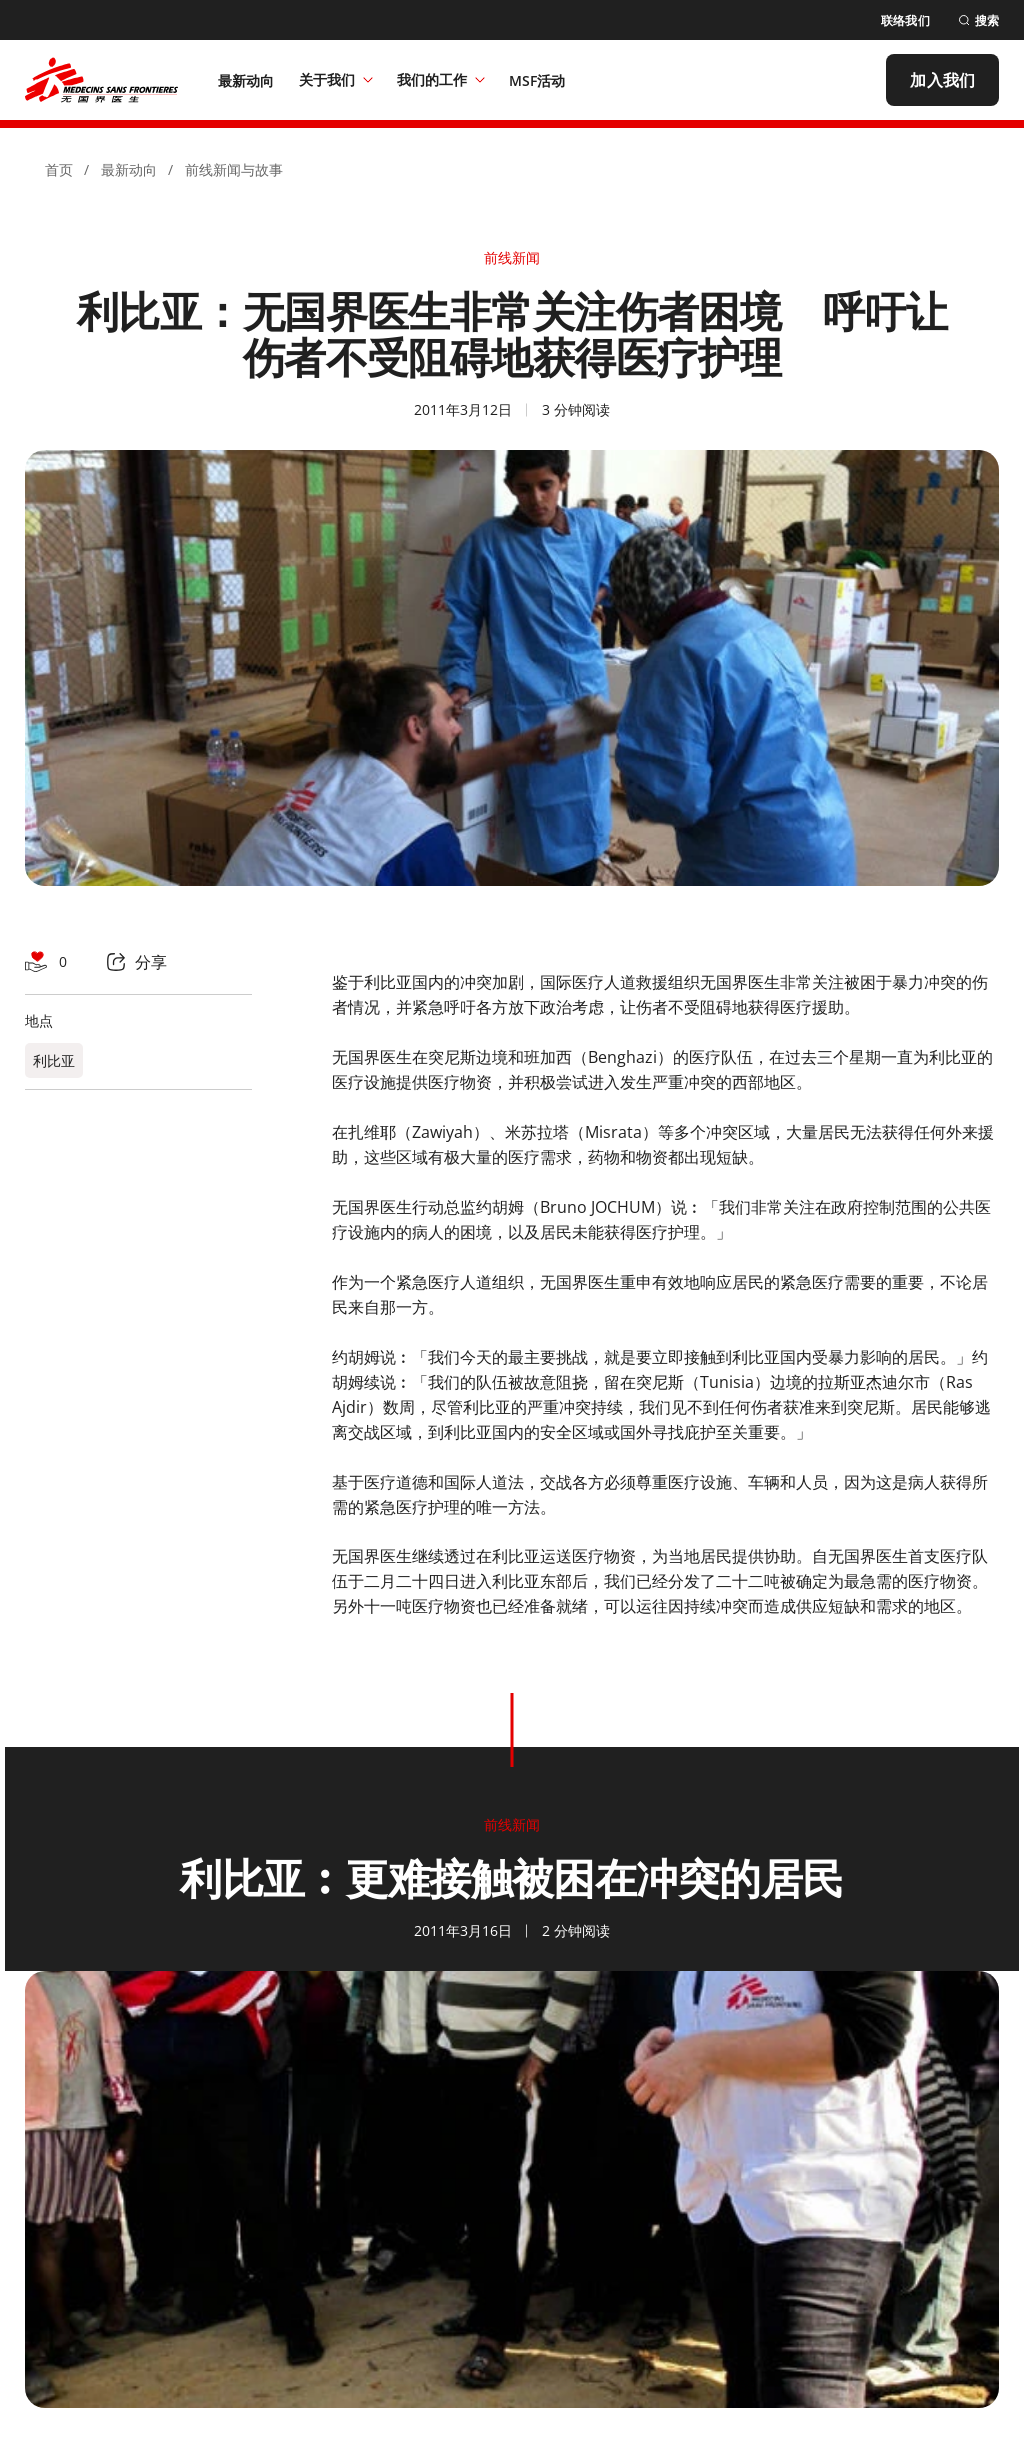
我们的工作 (441, 79)
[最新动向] (246, 80)
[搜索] (978, 20)
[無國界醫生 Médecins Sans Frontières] (101, 80)
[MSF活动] (537, 80)
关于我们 (336, 79)
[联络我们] (905, 20)
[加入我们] (942, 80)
